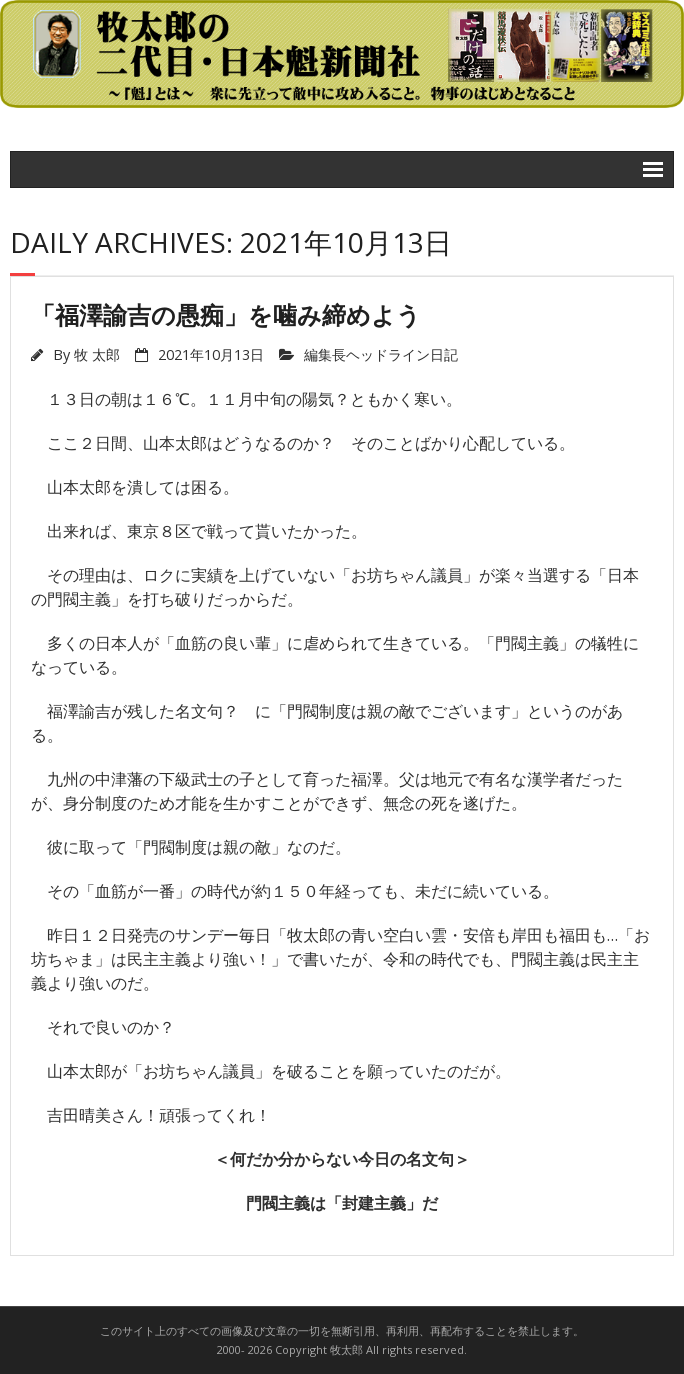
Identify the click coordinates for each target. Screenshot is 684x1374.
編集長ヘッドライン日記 (381, 354)
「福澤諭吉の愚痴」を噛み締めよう (226, 314)
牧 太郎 (97, 354)
